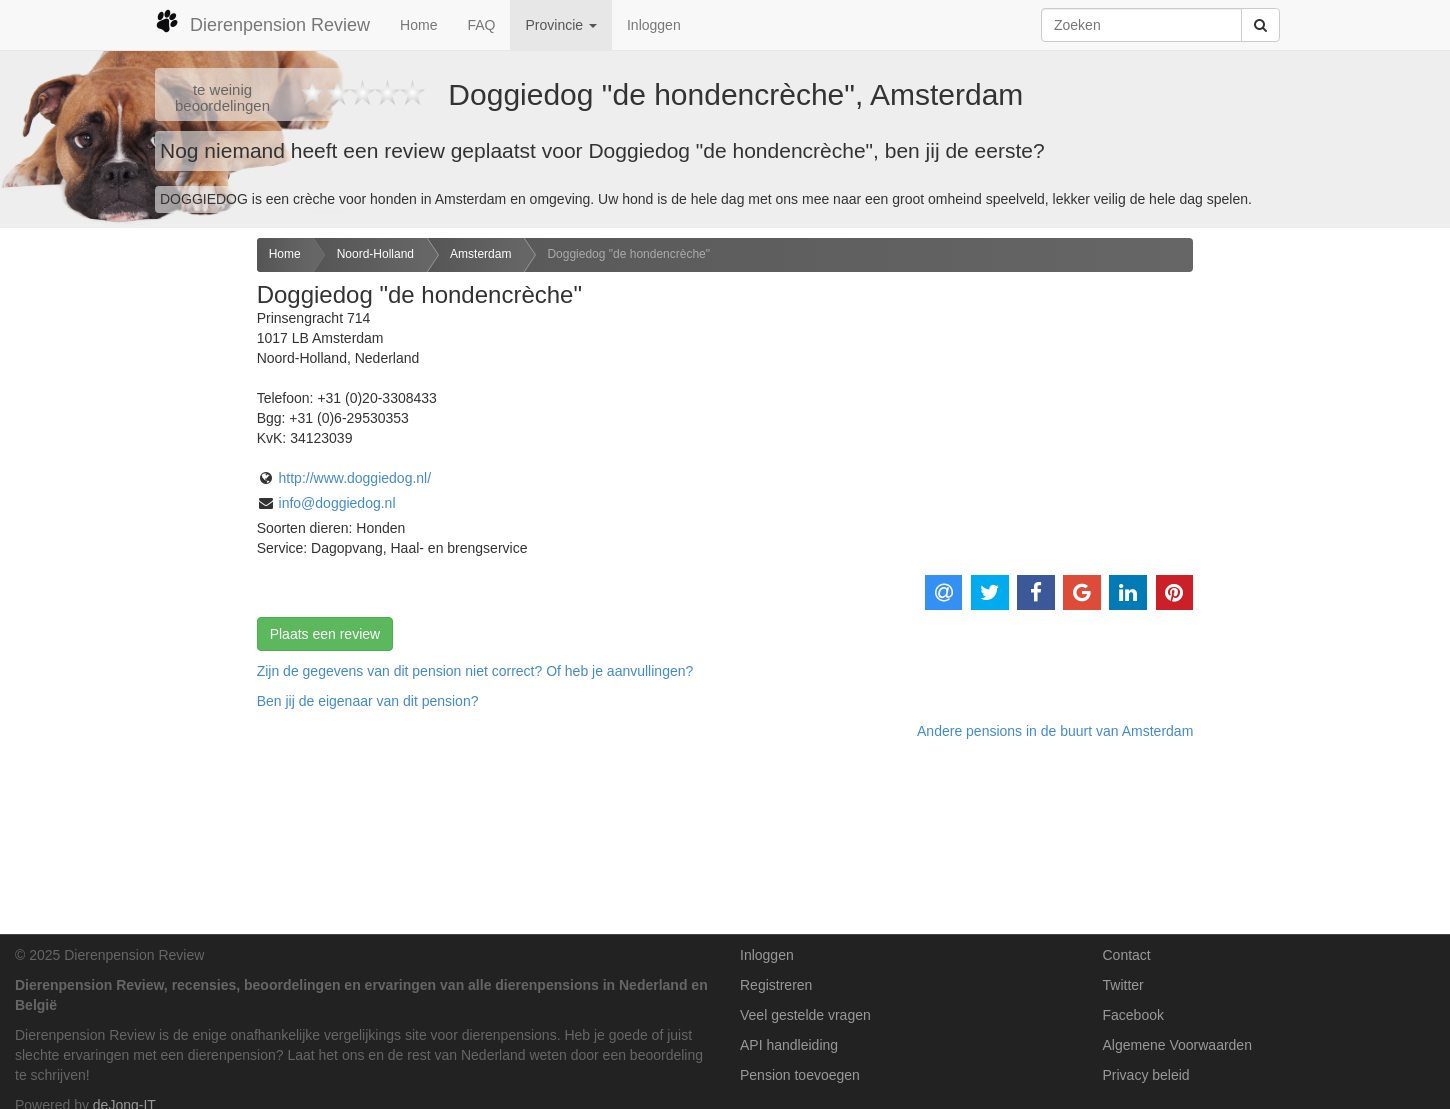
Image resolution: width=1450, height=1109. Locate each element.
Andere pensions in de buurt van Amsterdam (1055, 731)
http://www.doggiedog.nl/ (355, 478)
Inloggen (654, 25)
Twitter (1123, 985)
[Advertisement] (121, 553)
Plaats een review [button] (325, 634)
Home (418, 25)
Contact (1127, 955)
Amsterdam (480, 254)
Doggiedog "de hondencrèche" (628, 254)
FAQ (481, 25)
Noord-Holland (375, 254)
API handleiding (789, 1045)
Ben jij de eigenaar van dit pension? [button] (368, 701)
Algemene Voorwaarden (1177, 1045)
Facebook (1133, 1015)
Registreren (776, 985)
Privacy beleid (1146, 1075)
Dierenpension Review (262, 22)
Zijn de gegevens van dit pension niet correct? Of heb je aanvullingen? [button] (475, 671)
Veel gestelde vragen (805, 1015)
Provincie (560, 25)
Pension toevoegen (800, 1075)
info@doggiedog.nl (337, 503)
